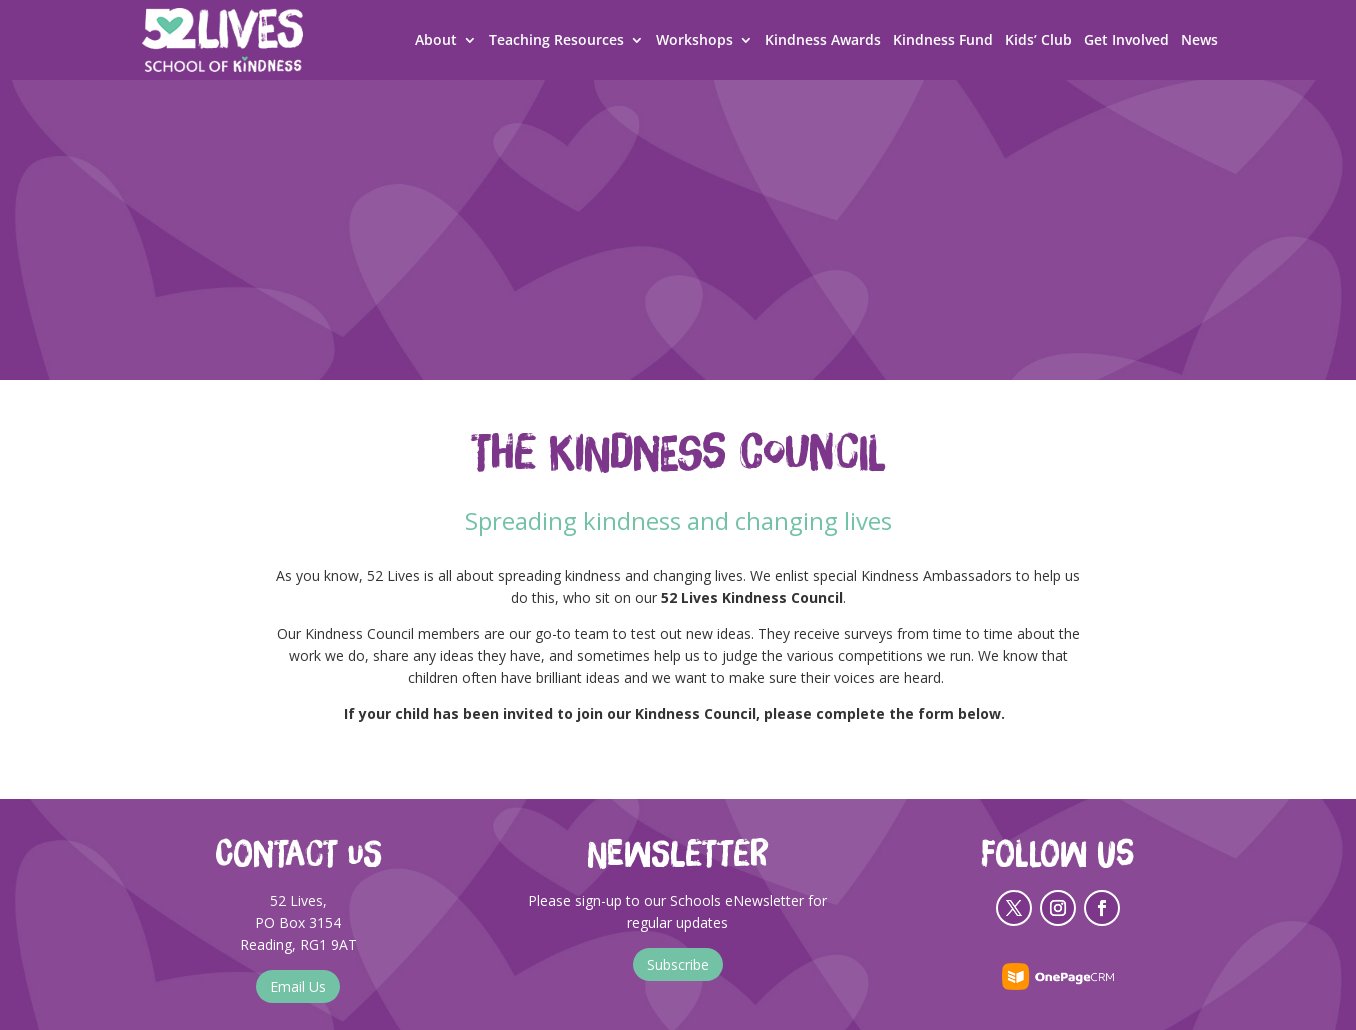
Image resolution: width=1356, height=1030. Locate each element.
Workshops (694, 41)
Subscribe (678, 964)
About (436, 41)
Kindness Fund (943, 41)
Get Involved (1126, 41)
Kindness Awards (823, 41)
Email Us (298, 986)
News (1199, 41)
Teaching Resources (556, 41)
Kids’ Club (1038, 41)
